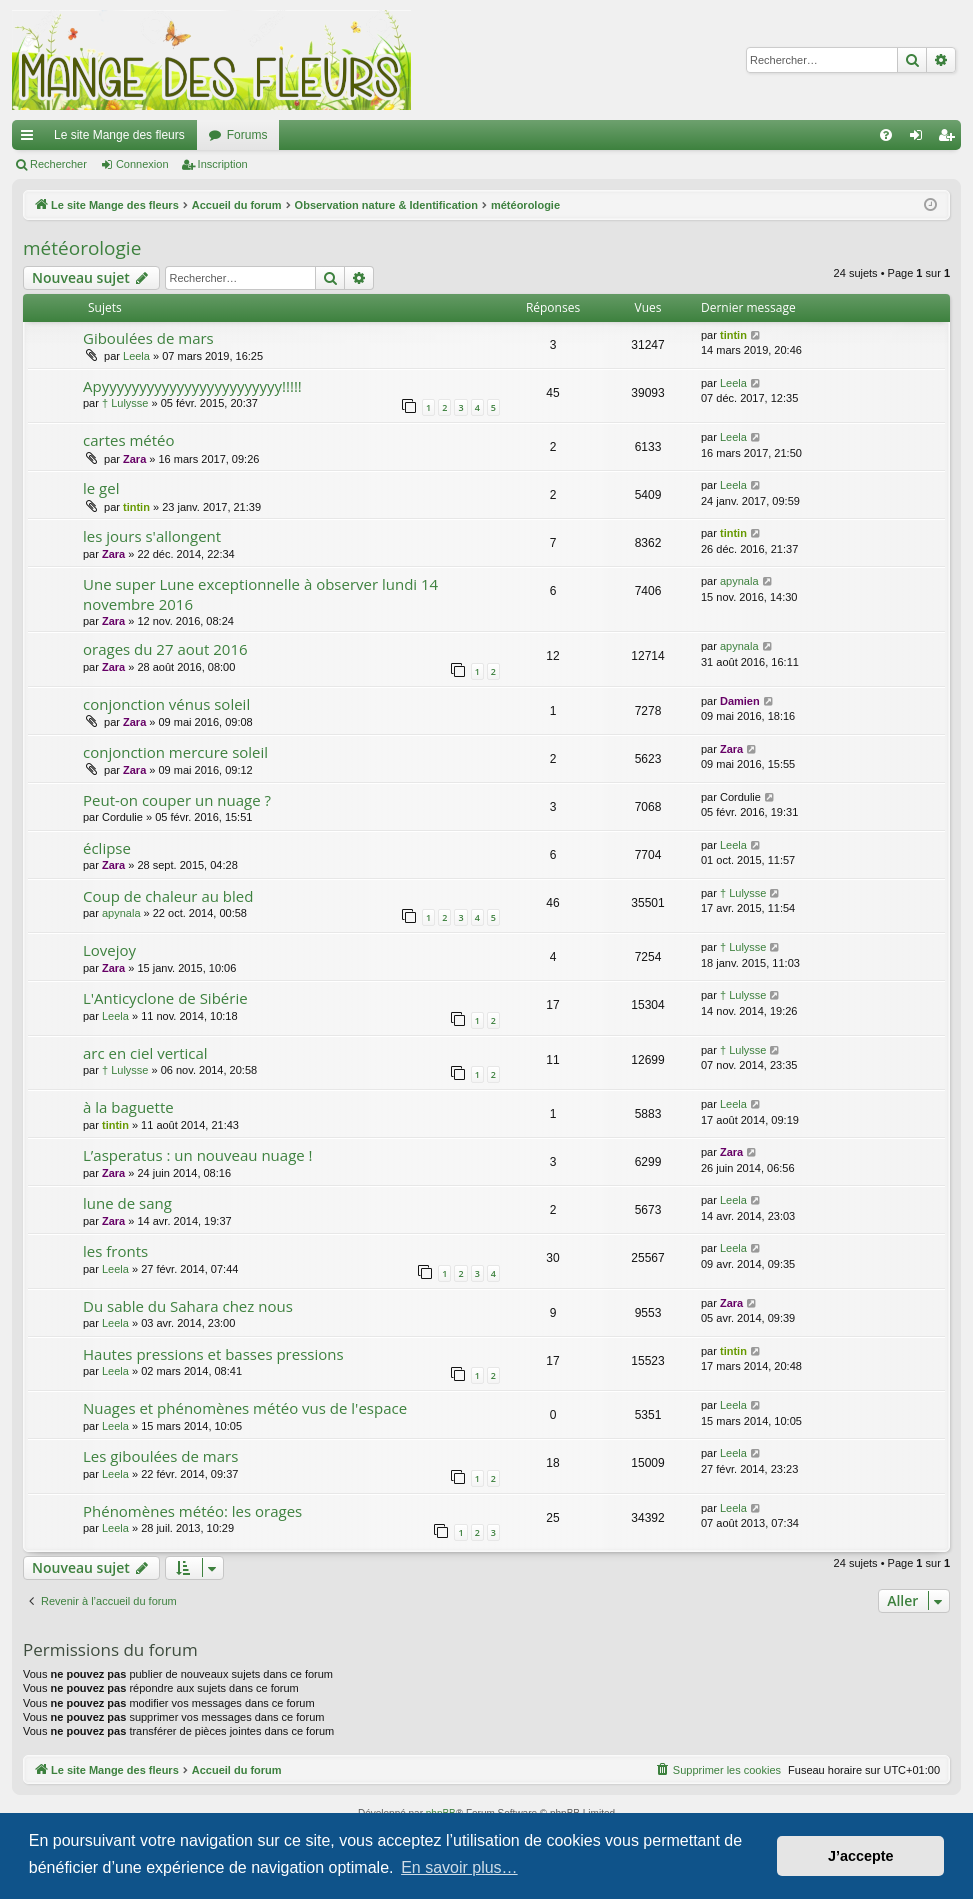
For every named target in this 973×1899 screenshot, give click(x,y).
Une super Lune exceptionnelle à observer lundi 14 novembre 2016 (260, 593)
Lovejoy (109, 950)
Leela (136, 356)
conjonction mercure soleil (175, 752)
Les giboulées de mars (160, 1456)
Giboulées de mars (148, 338)
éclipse (107, 848)
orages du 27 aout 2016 (165, 649)
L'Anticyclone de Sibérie (165, 998)
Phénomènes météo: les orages (192, 1511)
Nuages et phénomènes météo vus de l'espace (245, 1408)
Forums (247, 135)
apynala (739, 581)
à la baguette (128, 1107)
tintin (733, 335)
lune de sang (127, 1203)
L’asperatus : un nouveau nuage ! (198, 1155)
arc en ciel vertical (145, 1053)
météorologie (82, 248)
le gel (101, 488)
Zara (134, 459)
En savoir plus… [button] (459, 1867)
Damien (740, 701)
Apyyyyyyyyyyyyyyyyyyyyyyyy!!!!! (192, 386)
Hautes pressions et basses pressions (213, 1354)
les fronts (115, 1251)
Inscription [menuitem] (950, 139)
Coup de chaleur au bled (168, 896)
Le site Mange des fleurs (119, 135)
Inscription (223, 164)
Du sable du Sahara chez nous (188, 1306)
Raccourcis (31, 139)
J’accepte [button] (861, 1856)
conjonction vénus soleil (166, 704)
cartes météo (129, 440)
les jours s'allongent (152, 536)
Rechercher (58, 164)
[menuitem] (886, 135)
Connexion (142, 164)
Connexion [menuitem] (920, 139)
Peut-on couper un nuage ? (177, 800)
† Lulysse (125, 403)
